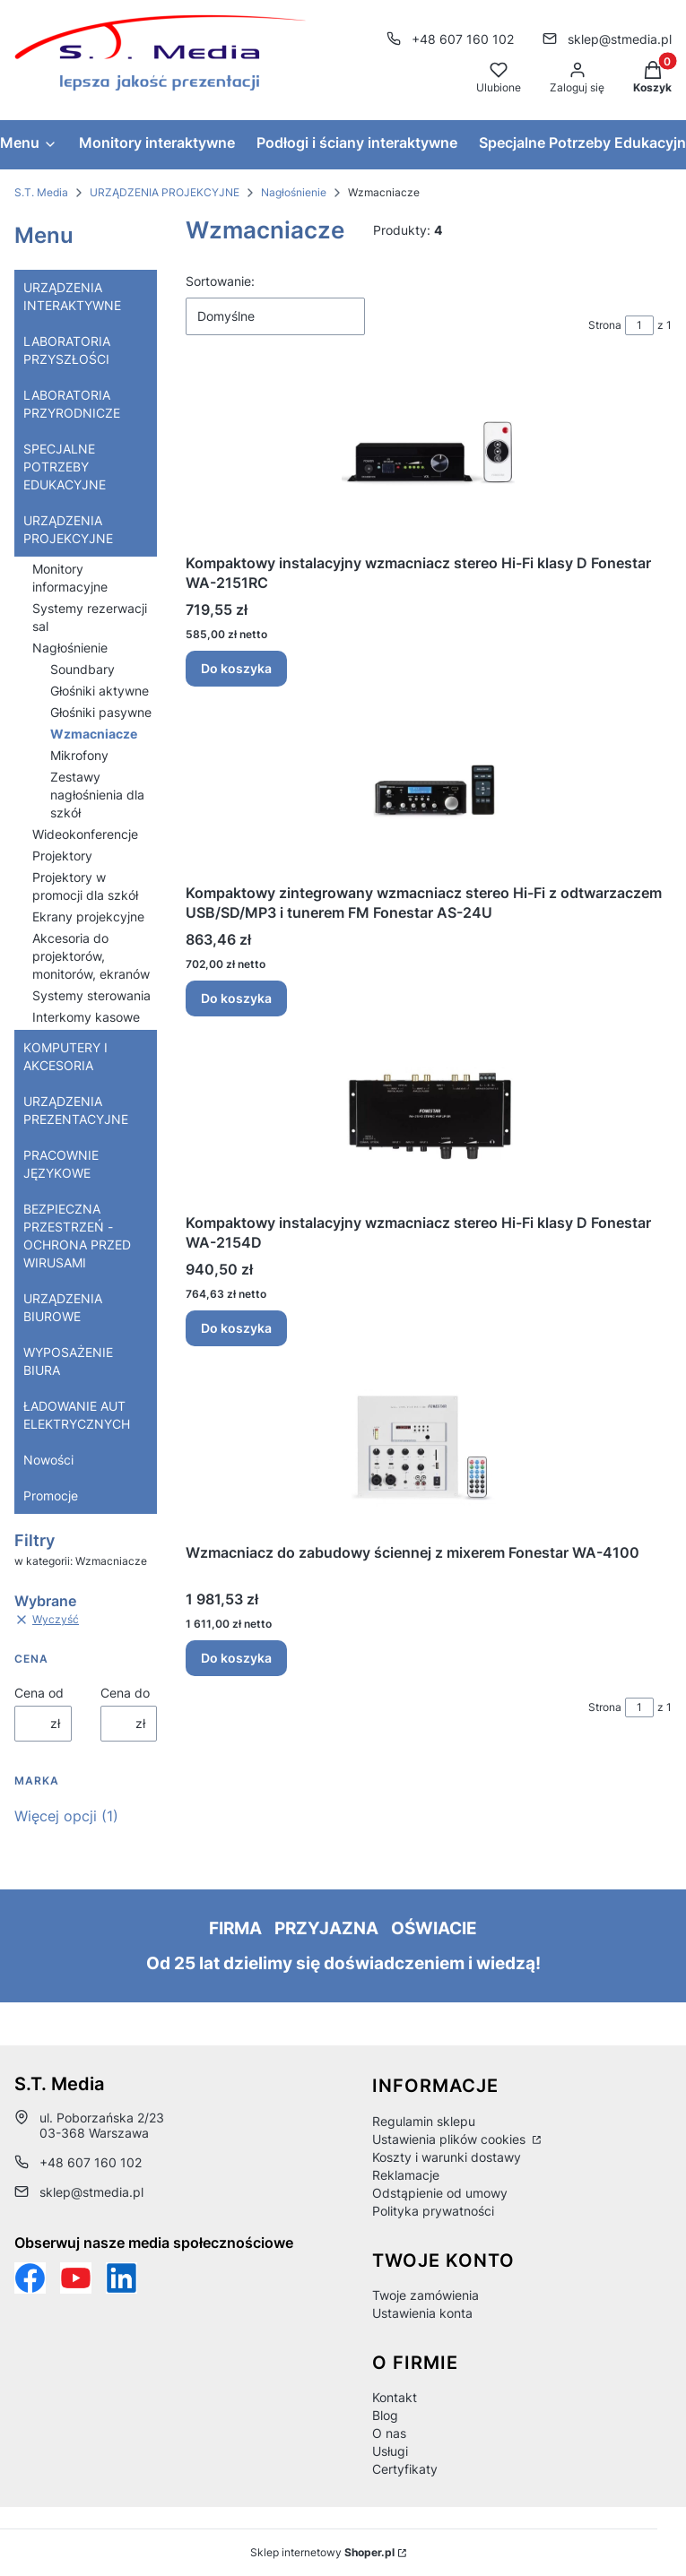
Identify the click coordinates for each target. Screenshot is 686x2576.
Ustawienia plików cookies (450, 2139)
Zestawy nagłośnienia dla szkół (97, 794)
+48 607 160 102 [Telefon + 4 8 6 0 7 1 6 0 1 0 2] (463, 39)
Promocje (50, 1495)
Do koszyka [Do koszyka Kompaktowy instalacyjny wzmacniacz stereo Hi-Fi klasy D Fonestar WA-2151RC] (236, 668)
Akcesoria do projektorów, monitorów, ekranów (91, 955)
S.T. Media (41, 192)
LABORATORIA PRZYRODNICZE (71, 403)
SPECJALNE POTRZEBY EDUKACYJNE (64, 466)
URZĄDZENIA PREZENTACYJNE (75, 1110)
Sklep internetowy (322, 2552)
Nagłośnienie (293, 192)
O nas (389, 2433)
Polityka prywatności (433, 2210)
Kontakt (394, 2397)
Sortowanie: (220, 281)
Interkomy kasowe (86, 1016)
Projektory (62, 855)
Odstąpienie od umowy (440, 2192)
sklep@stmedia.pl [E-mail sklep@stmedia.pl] (620, 39)
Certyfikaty (405, 2469)
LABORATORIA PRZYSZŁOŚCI (66, 350)
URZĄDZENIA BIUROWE (62, 1307)
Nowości (48, 1459)
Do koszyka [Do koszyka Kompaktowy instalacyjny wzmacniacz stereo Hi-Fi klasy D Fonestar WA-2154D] (236, 1328)
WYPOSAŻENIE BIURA (68, 1361)
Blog (385, 2415)
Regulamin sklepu (423, 2121)
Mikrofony (79, 755)
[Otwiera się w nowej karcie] (75, 2278)
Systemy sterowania (91, 995)
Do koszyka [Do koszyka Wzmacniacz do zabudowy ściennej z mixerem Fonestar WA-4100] (236, 1657)
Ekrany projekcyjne (88, 916)
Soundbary (82, 669)
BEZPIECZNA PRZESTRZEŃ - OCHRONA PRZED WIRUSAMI (77, 1235)
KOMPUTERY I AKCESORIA (65, 1056)
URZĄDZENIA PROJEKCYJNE (164, 192)
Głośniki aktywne (99, 690)
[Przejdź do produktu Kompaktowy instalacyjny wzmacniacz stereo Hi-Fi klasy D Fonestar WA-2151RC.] (428, 458)
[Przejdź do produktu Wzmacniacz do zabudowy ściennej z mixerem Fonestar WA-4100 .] (428, 1448)
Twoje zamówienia (425, 2295)
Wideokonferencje (85, 834)
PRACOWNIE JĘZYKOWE (61, 1163)
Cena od (39, 1692)
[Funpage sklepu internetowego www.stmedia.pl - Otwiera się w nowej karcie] (30, 2278)
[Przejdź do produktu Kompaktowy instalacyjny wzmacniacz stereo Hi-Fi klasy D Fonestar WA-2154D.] (428, 1118)
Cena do (125, 1692)
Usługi (390, 2451)
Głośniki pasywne (101, 712)
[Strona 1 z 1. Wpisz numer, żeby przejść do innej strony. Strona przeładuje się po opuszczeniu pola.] (639, 325)
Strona (604, 325)
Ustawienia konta (422, 2313)
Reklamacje (405, 2175)
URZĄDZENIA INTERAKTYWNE (72, 296)
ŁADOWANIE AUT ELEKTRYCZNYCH (76, 1414)
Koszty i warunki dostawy (446, 2157)
